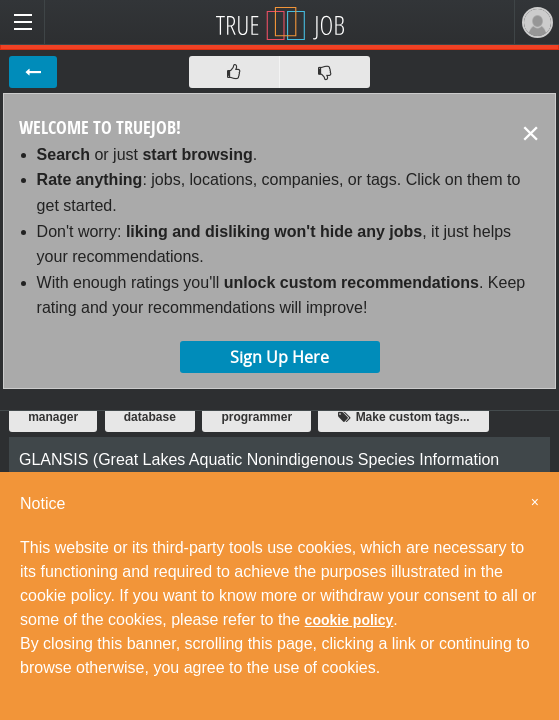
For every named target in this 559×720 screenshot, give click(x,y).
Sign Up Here (279, 357)
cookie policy (349, 620)
